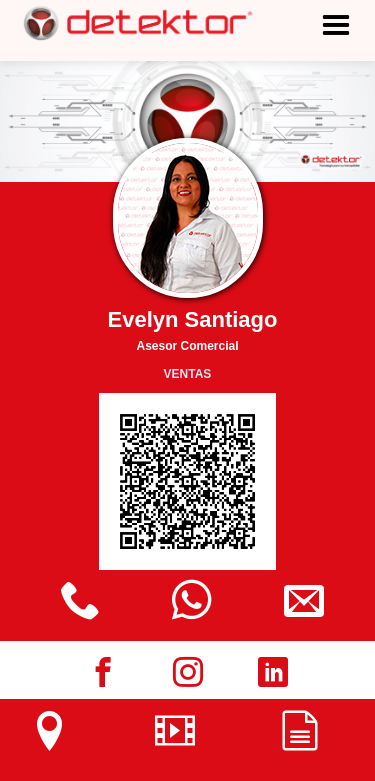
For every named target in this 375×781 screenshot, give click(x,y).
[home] (130, 23)
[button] (336, 53)
